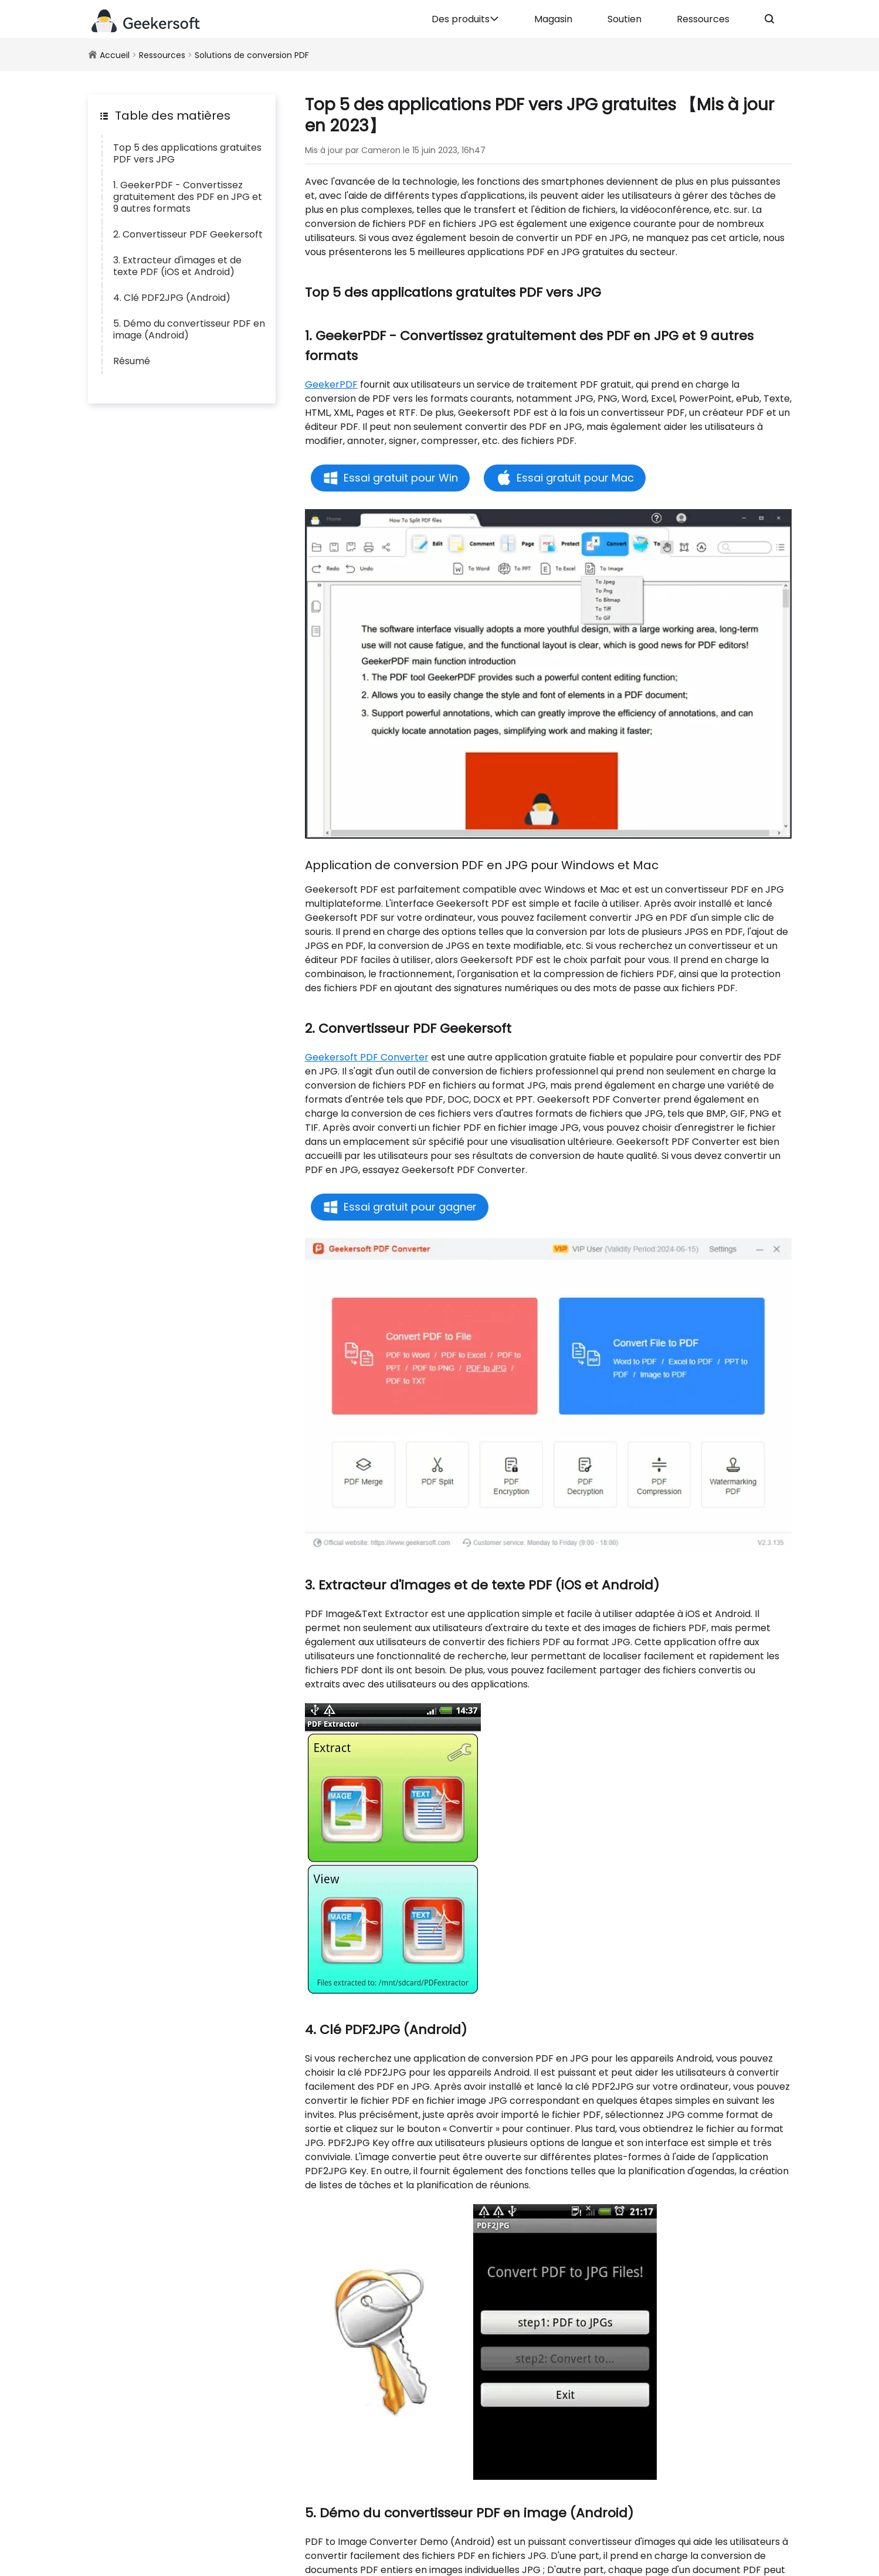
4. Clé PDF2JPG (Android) (171, 297)
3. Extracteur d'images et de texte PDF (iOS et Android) (177, 266)
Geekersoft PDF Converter (367, 1057)
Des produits (465, 19)
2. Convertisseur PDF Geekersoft (188, 234)
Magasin (553, 19)
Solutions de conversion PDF (252, 55)
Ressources (703, 19)
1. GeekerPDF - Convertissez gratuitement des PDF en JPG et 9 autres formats (187, 196)
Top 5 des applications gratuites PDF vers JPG (187, 153)
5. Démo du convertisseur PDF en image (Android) (189, 329)
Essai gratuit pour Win (401, 477)
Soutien (625, 19)
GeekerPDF (331, 384)
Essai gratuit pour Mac (575, 477)
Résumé (131, 361)
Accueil (115, 55)
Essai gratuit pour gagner (410, 1206)
